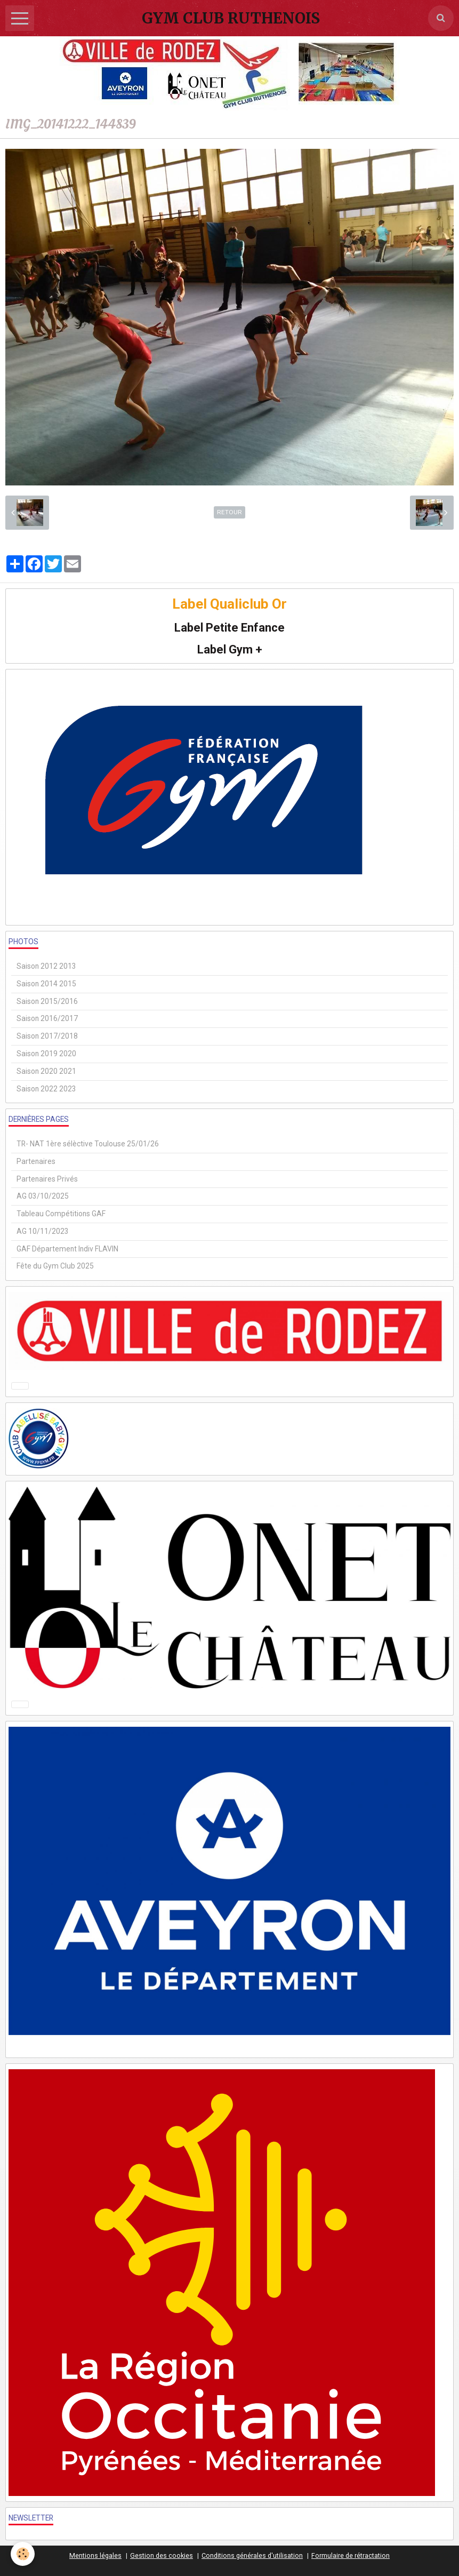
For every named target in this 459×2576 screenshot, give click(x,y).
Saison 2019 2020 (46, 1053)
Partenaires (36, 1161)
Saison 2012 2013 (46, 966)
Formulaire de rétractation (350, 2555)
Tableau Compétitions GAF (61, 1213)
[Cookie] (23, 2554)
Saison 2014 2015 (46, 983)
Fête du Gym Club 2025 (55, 1266)
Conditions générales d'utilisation (252, 2555)
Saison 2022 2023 (46, 1088)
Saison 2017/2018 (47, 1036)
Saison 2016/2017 (47, 1018)
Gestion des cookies (161, 2555)
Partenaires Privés (47, 1179)
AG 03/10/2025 (43, 1196)
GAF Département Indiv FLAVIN (67, 1249)
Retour (229, 512)
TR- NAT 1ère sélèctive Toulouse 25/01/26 (88, 1143)
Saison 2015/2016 (47, 1001)
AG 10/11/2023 (43, 1231)
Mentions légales (95, 2555)
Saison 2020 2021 (46, 1071)
